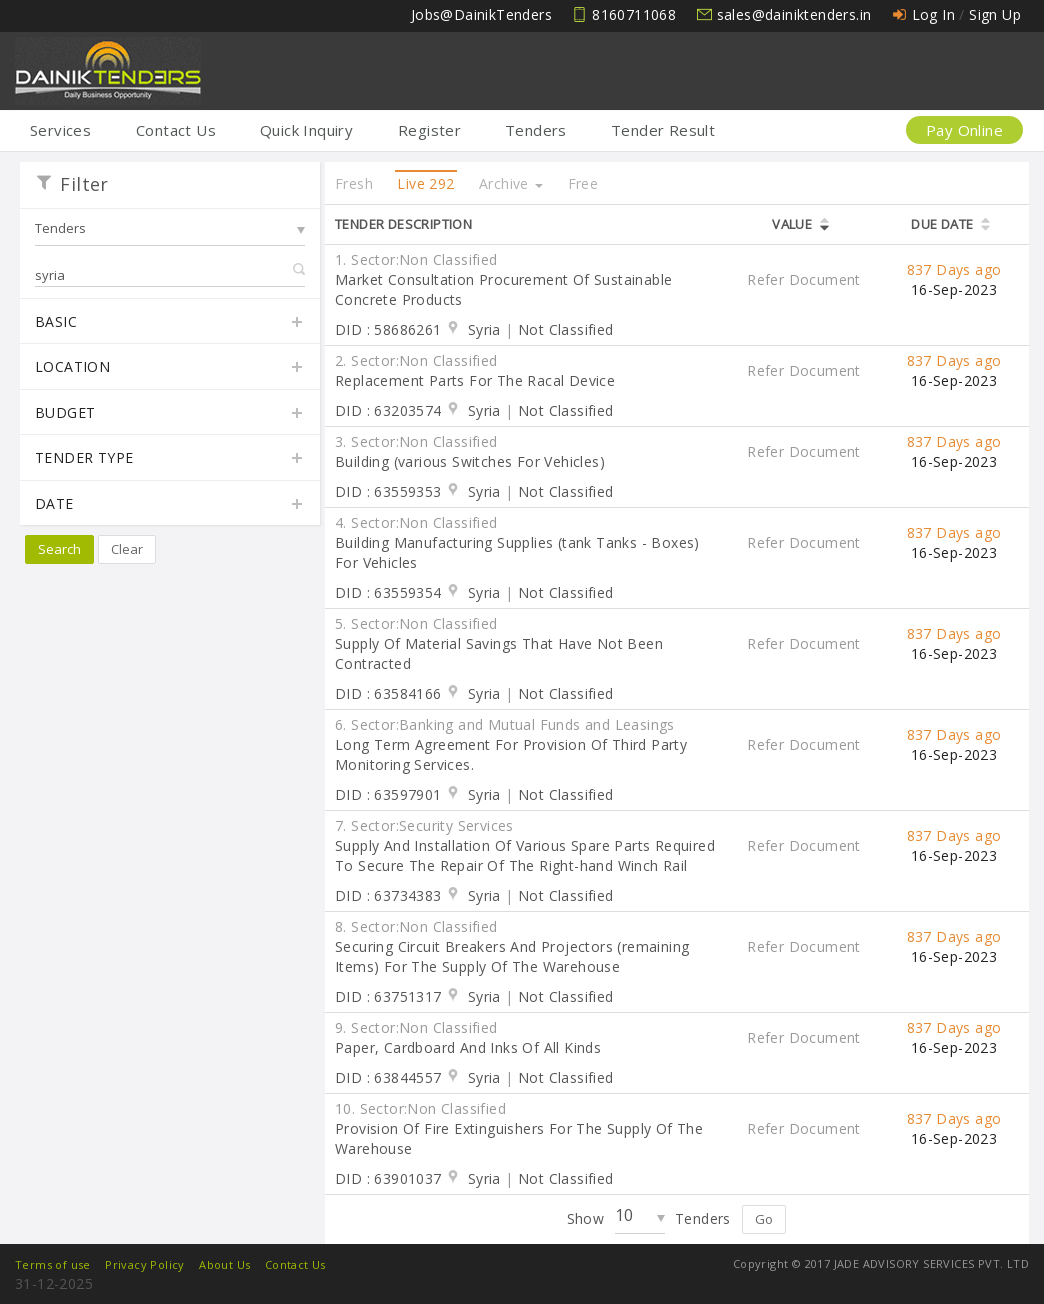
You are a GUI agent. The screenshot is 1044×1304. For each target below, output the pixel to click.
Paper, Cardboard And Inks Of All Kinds (468, 1047)
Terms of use (53, 1264)
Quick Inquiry (306, 130)
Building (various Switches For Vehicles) (470, 461)
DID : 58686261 (388, 329)
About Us (224, 1264)
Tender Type (170, 459)
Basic (170, 323)
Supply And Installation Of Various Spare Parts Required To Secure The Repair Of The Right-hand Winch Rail (525, 855)
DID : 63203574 (388, 410)
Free (583, 183)
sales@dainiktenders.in (794, 14)
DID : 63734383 (388, 895)
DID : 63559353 (388, 491)
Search (59, 549)
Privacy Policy (145, 1264)
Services (60, 130)
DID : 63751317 (388, 996)
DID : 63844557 (388, 1077)
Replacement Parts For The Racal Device (475, 380)
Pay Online (964, 130)
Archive (511, 183)
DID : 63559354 (388, 592)
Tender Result (663, 130)
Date (170, 505)
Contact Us (176, 130)
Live (425, 183)
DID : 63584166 (388, 693)
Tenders (536, 130)
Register (429, 130)
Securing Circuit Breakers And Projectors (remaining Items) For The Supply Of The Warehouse (512, 956)
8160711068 (634, 14)
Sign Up (995, 14)
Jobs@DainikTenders (481, 14)
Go (764, 1219)
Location (170, 368)
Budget (170, 414)
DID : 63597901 (388, 794)
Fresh (354, 183)
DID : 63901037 (388, 1178)
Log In (933, 14)
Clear (127, 549)
